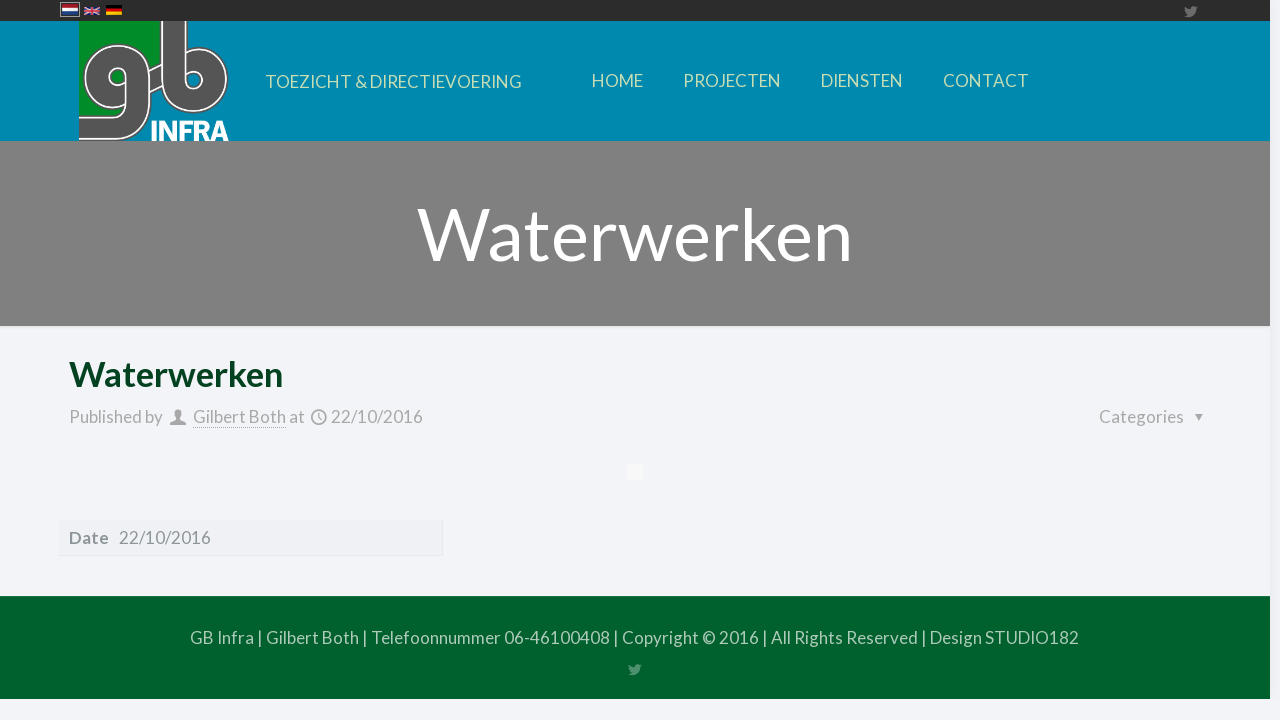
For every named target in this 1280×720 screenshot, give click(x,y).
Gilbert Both (239, 416)
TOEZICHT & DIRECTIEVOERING (393, 81)
